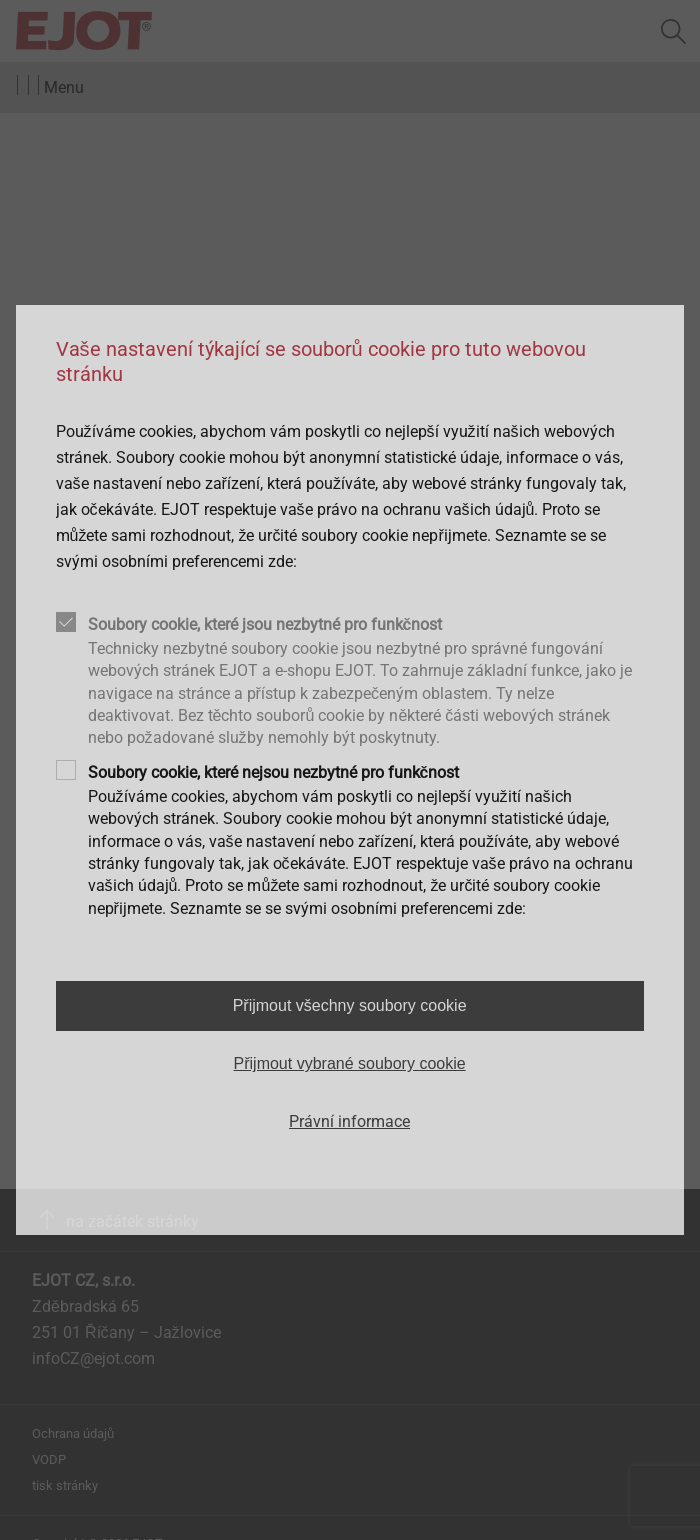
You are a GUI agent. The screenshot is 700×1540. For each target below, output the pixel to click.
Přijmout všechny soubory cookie (350, 1005)
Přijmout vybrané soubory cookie (350, 1063)
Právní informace (349, 1121)
